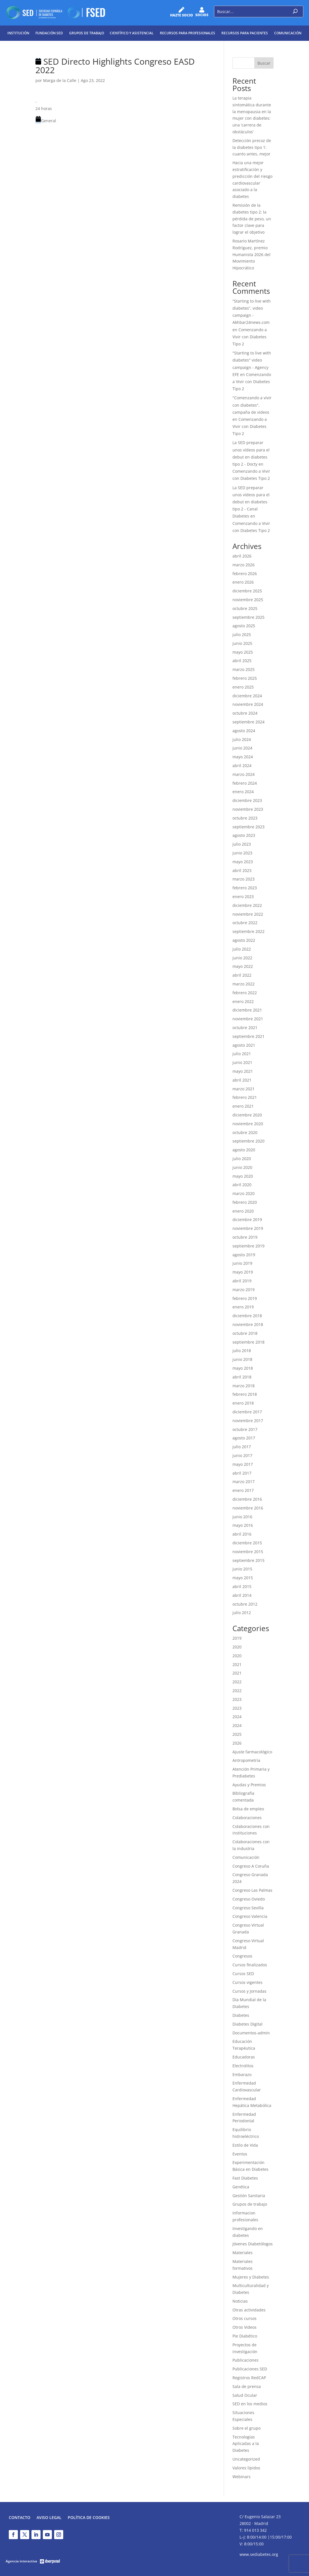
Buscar (263, 63)
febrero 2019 (244, 1298)
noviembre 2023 (247, 809)
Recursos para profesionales (187, 33)
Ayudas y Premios (249, 1784)
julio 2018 (241, 1350)
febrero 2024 (244, 783)
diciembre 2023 (247, 800)
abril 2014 (241, 1595)
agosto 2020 (243, 1149)
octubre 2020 (244, 1132)
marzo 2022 (243, 984)
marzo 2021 (243, 1088)
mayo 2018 (242, 1368)
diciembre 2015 (247, 1542)
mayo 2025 (242, 652)
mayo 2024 (242, 756)
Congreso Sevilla (248, 1907)
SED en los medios (249, 2403)
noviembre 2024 (247, 704)
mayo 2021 (242, 1071)
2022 (237, 1681)
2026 (237, 1743)
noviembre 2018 (247, 1324)
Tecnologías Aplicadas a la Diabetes (245, 2443)
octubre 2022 (244, 922)
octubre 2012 (244, 1604)
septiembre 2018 (248, 1342)
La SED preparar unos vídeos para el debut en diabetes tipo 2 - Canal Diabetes (251, 502)
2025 (237, 1734)
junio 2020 (242, 1167)
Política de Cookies (89, 2518)
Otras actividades (249, 2310)
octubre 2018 (244, 1333)
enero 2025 (243, 687)
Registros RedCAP (249, 2377)
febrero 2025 (244, 678)
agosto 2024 (243, 730)
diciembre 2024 (247, 695)
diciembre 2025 (247, 591)
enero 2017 (243, 1490)
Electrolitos (242, 2065)
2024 (237, 1716)
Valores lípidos (246, 2468)
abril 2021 (241, 1080)
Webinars (241, 2476)
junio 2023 (242, 853)
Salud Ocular (244, 2395)
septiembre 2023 (248, 826)
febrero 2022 (244, 992)
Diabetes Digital (247, 2024)
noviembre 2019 (247, 1228)
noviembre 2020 (247, 1123)
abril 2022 (241, 975)
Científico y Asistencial (132, 33)
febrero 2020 (244, 1202)
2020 (237, 1647)
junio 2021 (242, 1062)
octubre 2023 (244, 818)
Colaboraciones (247, 1817)
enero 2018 (243, 1403)
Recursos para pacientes (244, 33)
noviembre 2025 (247, 599)
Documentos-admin (251, 2033)
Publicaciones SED (249, 2369)
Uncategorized (246, 2459)
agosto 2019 (243, 1254)
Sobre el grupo (246, 2428)
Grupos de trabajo (86, 33)
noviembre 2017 (247, 1420)
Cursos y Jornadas (249, 1991)
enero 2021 (243, 1106)
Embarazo (241, 2074)
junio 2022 (242, 957)
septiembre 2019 (248, 1246)
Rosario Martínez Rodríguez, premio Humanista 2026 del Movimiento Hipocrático (251, 254)
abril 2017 (241, 1473)
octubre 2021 (244, 1027)
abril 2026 (241, 556)
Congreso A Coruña (250, 1866)
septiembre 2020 (248, 1141)
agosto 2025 (243, 625)
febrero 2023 (244, 887)
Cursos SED (243, 1973)
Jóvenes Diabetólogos (252, 2243)
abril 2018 (241, 1377)
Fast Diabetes (245, 2178)
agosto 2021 (243, 1045)
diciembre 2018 (247, 1315)
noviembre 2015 (247, 1551)
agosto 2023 (243, 835)
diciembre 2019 (247, 1219)
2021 (237, 1664)
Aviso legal (49, 2518)
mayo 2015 (242, 1577)
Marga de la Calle (59, 80)
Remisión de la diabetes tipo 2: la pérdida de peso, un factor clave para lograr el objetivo (251, 218)
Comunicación (287, 33)
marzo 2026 (243, 564)
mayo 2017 (242, 1464)
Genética (240, 2186)
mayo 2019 (242, 1272)
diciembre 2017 (247, 1411)
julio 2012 (241, 1612)
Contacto (19, 2518)
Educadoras (243, 2057)
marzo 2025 (243, 669)
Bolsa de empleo (248, 1808)
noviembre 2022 (247, 914)
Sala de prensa (246, 2386)
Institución (18, 33)
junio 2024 (242, 748)
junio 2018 (242, 1359)
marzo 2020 (243, 1193)
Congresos (242, 1956)
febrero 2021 (244, 1097)
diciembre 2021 (247, 1010)
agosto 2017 (243, 1438)
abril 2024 (241, 765)
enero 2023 (243, 896)
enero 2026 (243, 582)
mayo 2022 (242, 966)
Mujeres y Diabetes (250, 2277)
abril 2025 (241, 660)
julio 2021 (241, 1053)
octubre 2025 (244, 608)
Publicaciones (245, 2360)
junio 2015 (242, 1569)
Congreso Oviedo (248, 1899)
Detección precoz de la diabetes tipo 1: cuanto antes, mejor (251, 147)
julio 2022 (241, 949)
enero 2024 (243, 791)
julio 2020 (241, 1158)
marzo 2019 (243, 1289)
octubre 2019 (244, 1237)
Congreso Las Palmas (252, 1890)
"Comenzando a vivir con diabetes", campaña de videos (252, 405)
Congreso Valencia (249, 1916)
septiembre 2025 (248, 617)
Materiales (242, 2252)
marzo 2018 (243, 1385)
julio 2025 (241, 634)
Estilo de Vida (245, 2145)
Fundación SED (49, 33)
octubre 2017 (244, 1429)
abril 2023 (241, 870)
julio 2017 (241, 1446)
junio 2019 (242, 1263)
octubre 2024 (244, 713)
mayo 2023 (242, 861)
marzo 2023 (243, 879)
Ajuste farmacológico (252, 1751)
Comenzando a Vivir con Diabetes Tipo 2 (249, 337)
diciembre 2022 (247, 905)
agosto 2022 (243, 940)
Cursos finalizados (249, 1964)
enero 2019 (243, 1307)
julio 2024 (241, 739)
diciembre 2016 (247, 1499)
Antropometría (246, 1760)
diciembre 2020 (247, 1115)
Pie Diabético (244, 2336)
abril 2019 (241, 1280)
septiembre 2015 (248, 1560)
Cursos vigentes (247, 1982)
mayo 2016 (242, 1525)
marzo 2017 (243, 1481)
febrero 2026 (244, 573)
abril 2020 (241, 1184)
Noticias (240, 2301)
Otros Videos (244, 2327)
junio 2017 (242, 1455)
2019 (237, 1638)
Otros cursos (244, 2318)
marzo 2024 (243, 774)
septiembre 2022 (248, 931)
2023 (237, 1699)
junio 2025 (242, 643)
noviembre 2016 (247, 1508)
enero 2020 (243, 1211)
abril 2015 (241, 1586)
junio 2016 (242, 1516)
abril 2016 (241, 1534)
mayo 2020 (242, 1176)
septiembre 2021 (248, 1036)
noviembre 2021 (247, 1018)
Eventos (239, 2154)
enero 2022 (243, 1001)
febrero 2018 (244, 1394)
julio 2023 (241, 844)
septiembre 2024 (248, 722)
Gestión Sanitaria (248, 2195)
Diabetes (240, 2015)
